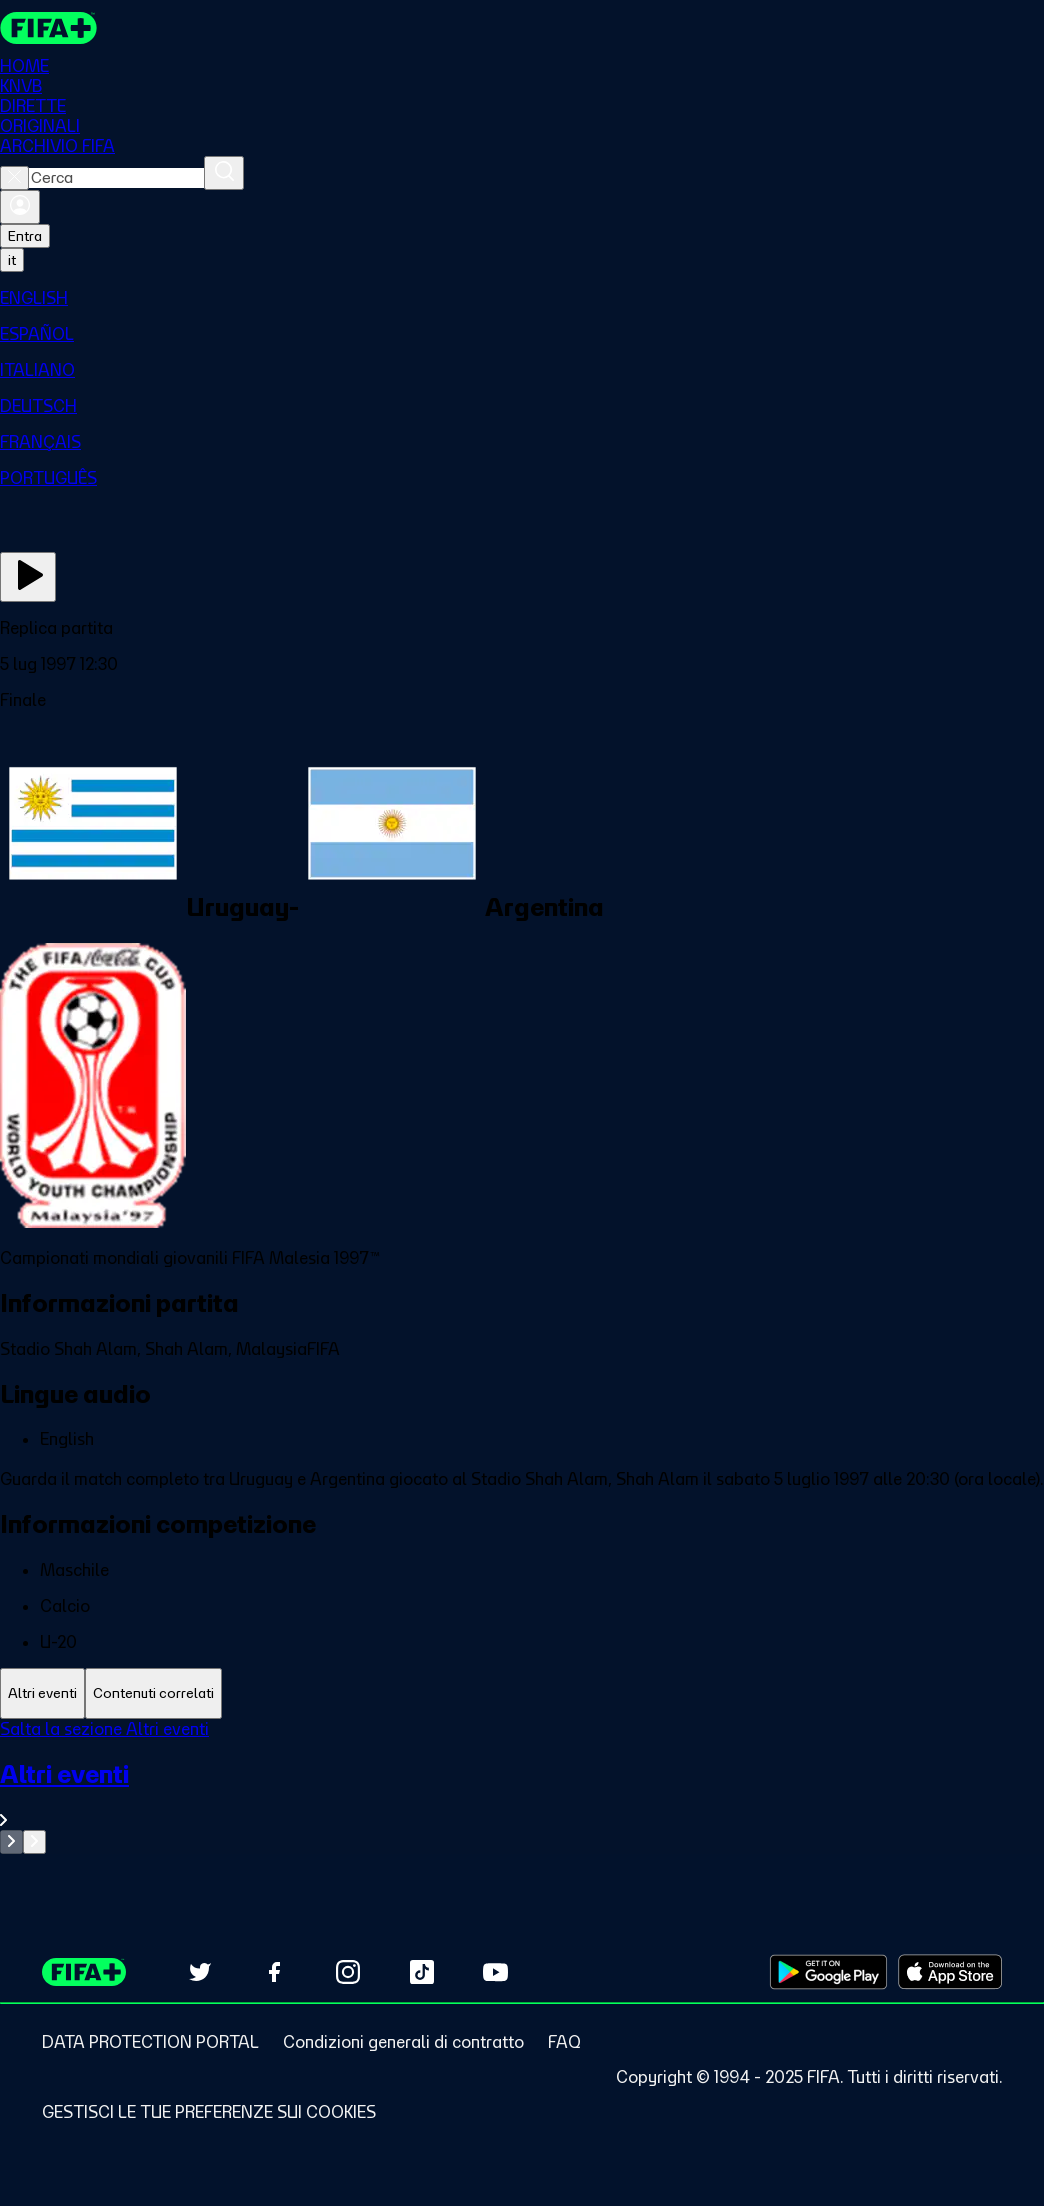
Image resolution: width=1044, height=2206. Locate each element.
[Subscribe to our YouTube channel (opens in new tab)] (496, 1972)
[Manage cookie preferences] (209, 2112)
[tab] (42, 1693)
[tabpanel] (522, 1786)
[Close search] (14, 178)
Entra (25, 236)
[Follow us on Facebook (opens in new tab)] (274, 1972)
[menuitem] (522, 298)
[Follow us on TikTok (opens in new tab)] (422, 1972)
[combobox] (116, 178)
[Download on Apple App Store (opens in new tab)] (950, 1972)
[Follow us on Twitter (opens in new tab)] (200, 1972)
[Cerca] (224, 173)
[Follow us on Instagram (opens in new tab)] (348, 1972)
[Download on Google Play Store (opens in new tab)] (828, 1972)
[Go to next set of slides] (34, 1842)
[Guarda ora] (28, 577)
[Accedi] (20, 207)
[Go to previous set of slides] (11, 1842)
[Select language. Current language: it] (12, 260)
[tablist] (522, 1693)
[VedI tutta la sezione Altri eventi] (522, 1794)
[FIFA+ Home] (48, 28)
